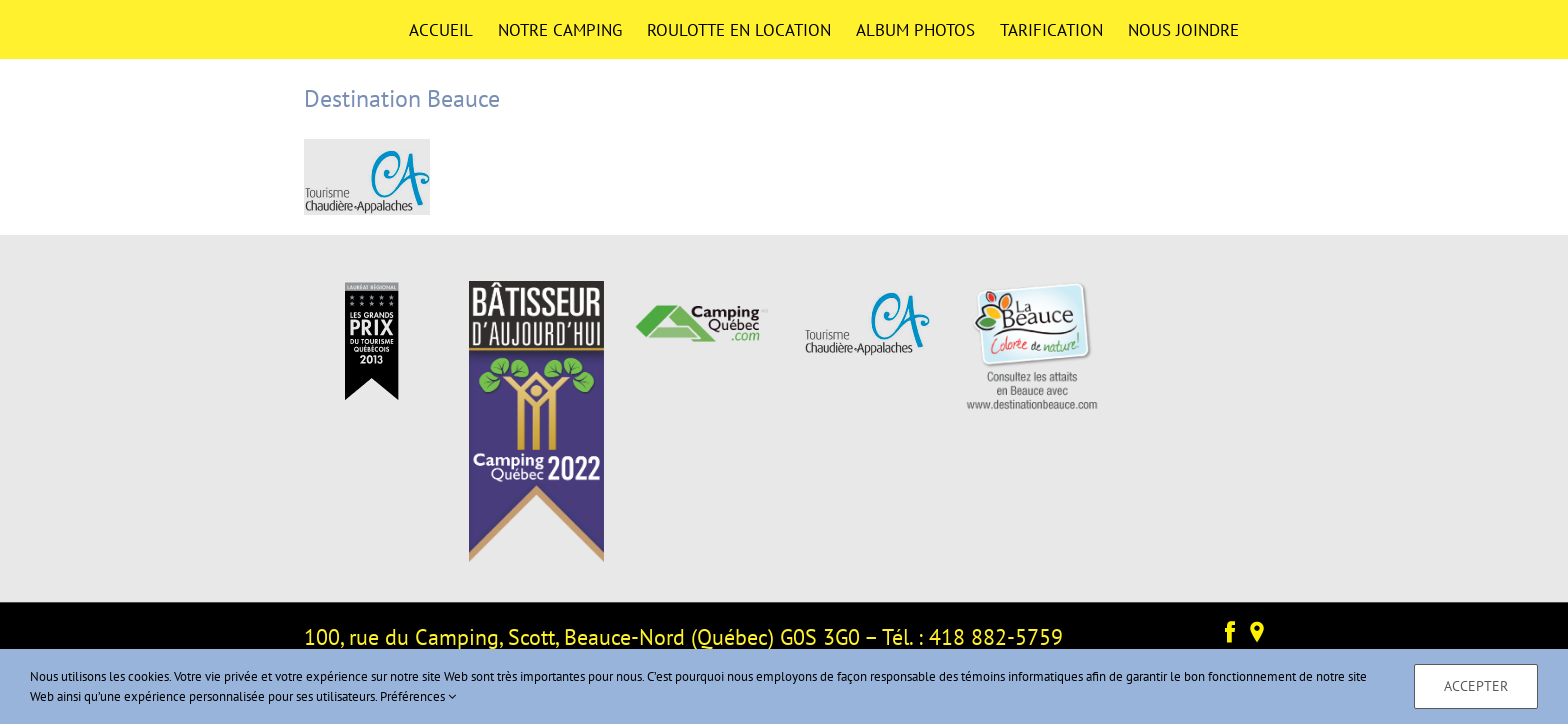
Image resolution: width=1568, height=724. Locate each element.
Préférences (418, 696)
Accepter (1476, 686)
